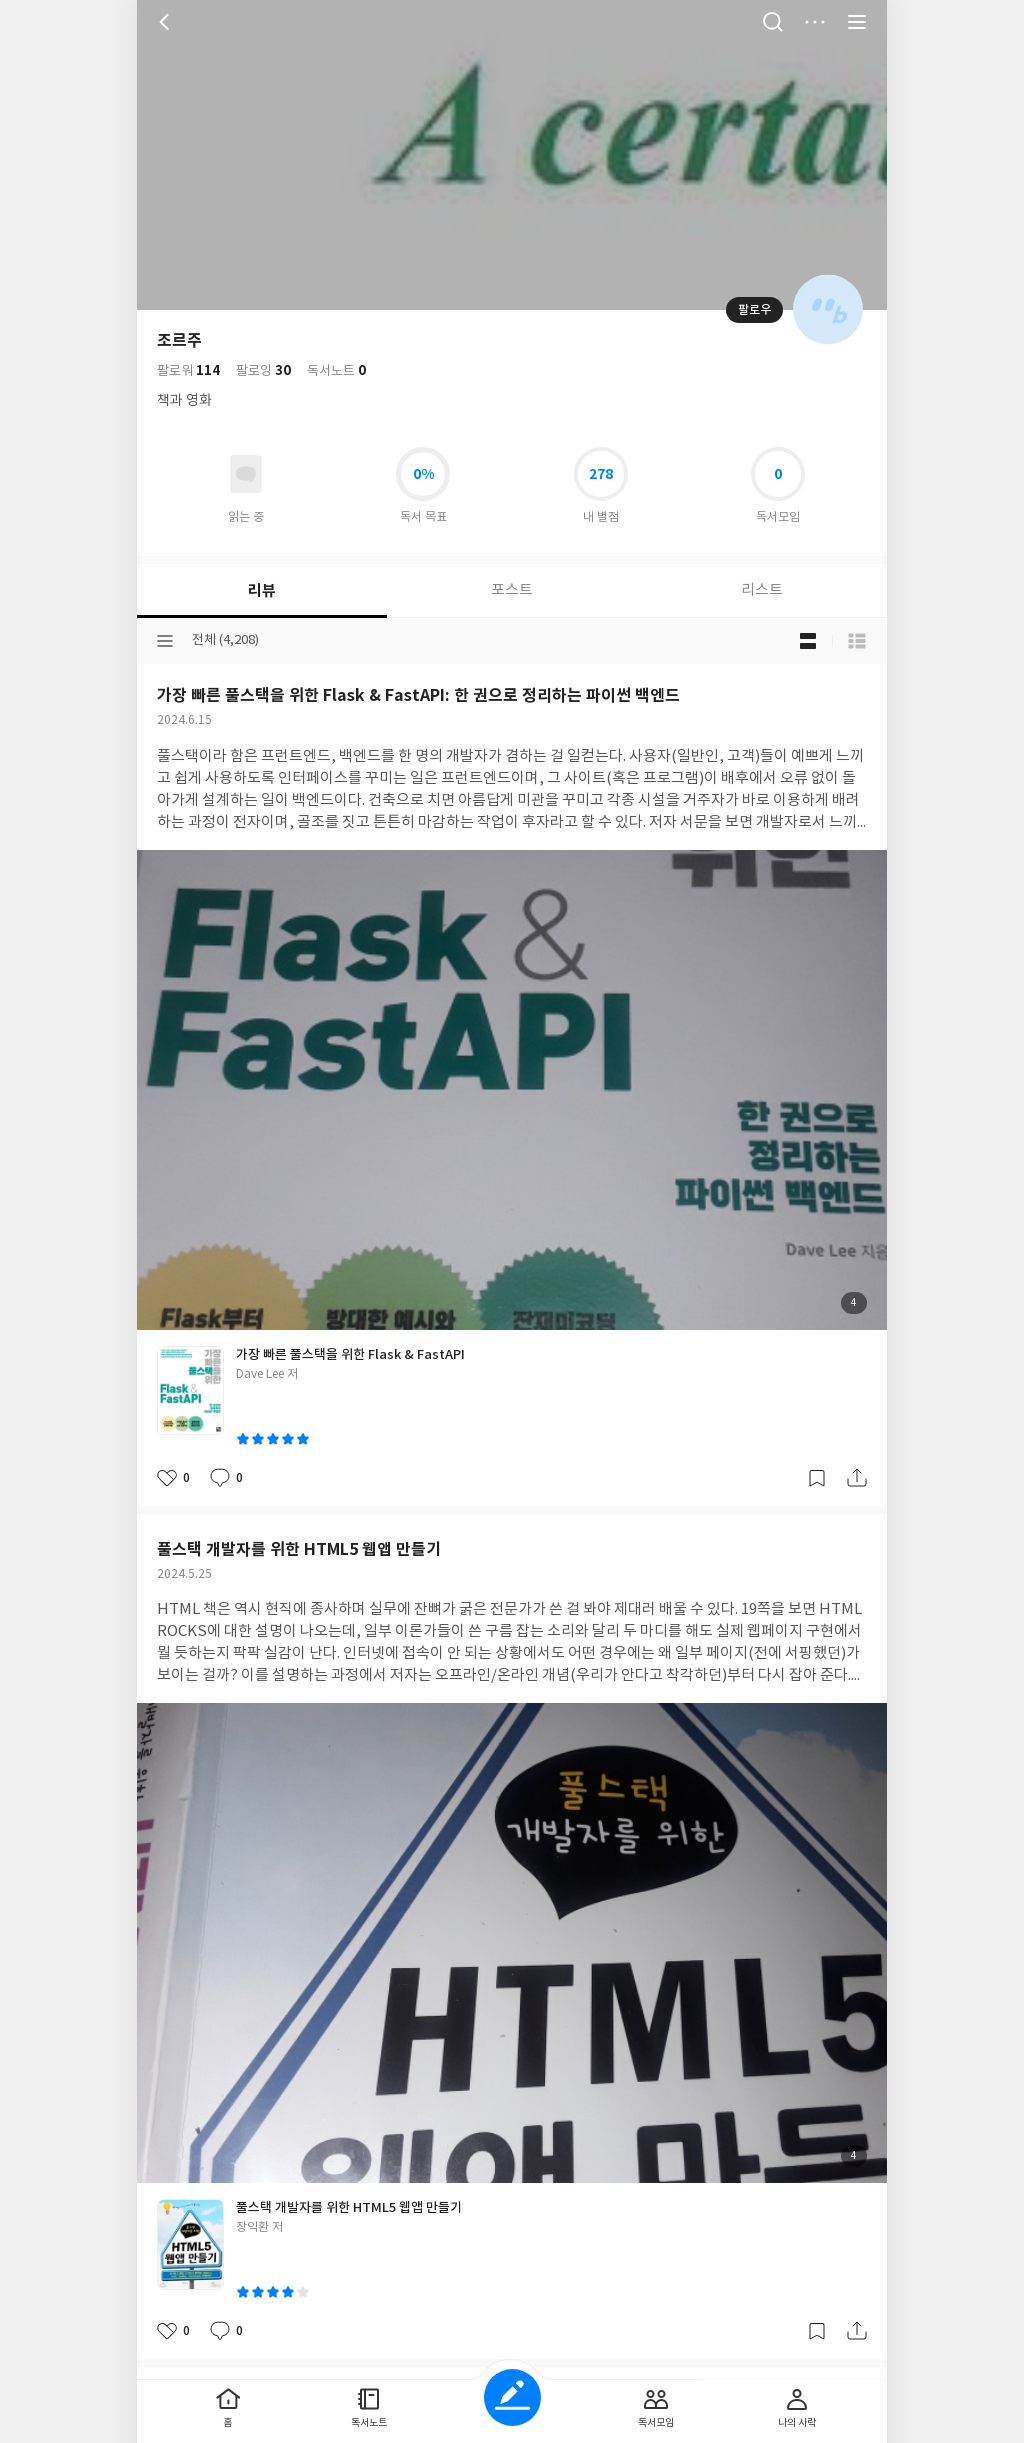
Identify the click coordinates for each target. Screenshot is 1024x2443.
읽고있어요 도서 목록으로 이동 (246, 474)
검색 (773, 22)
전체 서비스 (857, 22)
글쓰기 (512, 2397)
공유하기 (857, 1478)
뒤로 (167, 22)
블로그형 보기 (808, 641)
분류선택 (165, 641)
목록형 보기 (857, 641)
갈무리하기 (817, 1478)
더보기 (815, 22)
